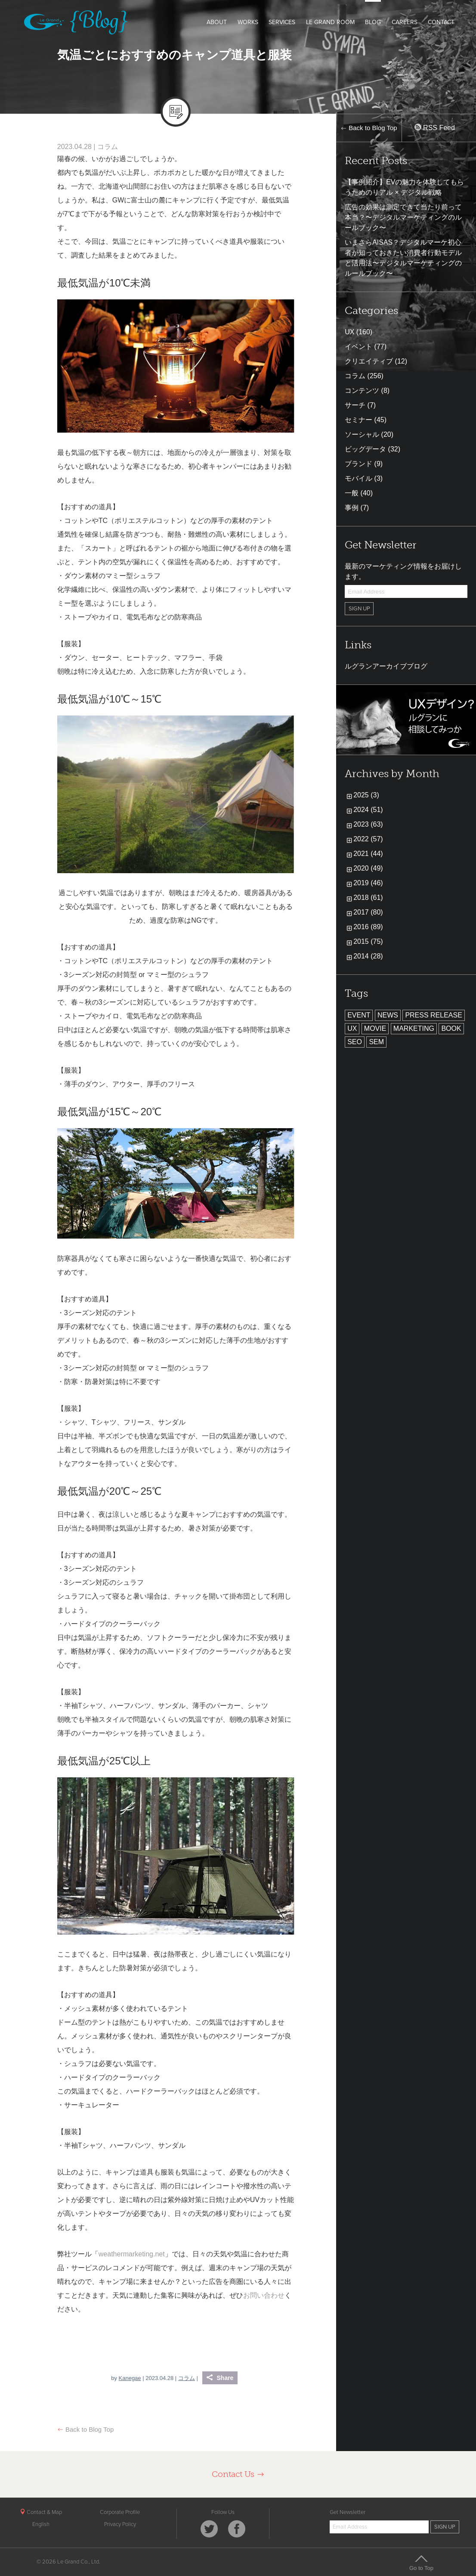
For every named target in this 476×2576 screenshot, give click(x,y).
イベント (358, 346)
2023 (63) (368, 824)
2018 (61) (368, 897)
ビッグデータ (365, 449)
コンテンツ (362, 390)
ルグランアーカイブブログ (386, 666)
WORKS (248, 22)
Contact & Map (41, 2512)
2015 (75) (368, 941)
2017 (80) (368, 912)
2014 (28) (368, 956)
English (40, 2524)
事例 (352, 507)
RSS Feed (434, 127)
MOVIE (375, 1028)
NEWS (387, 1015)
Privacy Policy (120, 2524)
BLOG (373, 22)
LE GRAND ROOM (330, 22)
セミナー (358, 419)
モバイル (358, 478)
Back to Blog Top (85, 2429)
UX (349, 332)
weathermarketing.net (132, 2254)
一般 (352, 493)
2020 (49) (368, 868)
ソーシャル (362, 434)
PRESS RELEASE (433, 1015)
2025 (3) (366, 795)
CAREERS (404, 22)
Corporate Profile (120, 2512)
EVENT (358, 1015)
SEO (354, 1041)
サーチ (355, 405)
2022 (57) (368, 839)
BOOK (451, 1028)
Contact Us (238, 2474)
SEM (376, 1041)
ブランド (358, 463)
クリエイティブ (369, 361)
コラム (107, 146)
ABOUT (217, 22)
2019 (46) (368, 883)
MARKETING (413, 1028)
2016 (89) (368, 926)
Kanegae (130, 2378)
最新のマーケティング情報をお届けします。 (403, 571)
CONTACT (441, 22)
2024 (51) (368, 809)
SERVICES (282, 22)
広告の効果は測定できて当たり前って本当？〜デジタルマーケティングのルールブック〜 (403, 217)
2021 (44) (368, 853)
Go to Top (421, 2562)
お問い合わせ (263, 2295)
